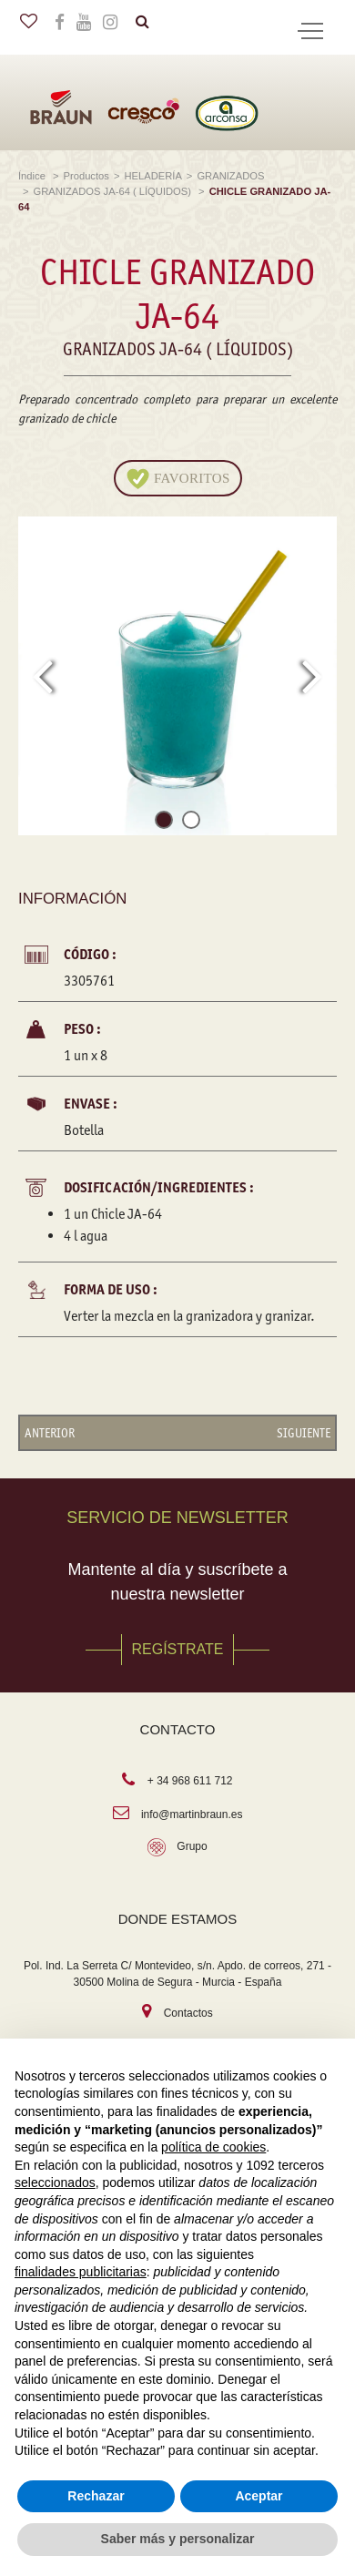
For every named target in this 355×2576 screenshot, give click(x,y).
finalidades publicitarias (81, 2271)
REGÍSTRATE (177, 1649)
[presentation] (42, 676)
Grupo (192, 1846)
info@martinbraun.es (192, 1814)
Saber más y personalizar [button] (178, 2538)
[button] (164, 823)
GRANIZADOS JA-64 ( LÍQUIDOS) (114, 191)
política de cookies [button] (213, 2147)
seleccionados (55, 2182)
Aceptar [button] (258, 2496)
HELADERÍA (152, 175)
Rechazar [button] (95, 2496)
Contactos (188, 2013)
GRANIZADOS (230, 175)
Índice (33, 175)
